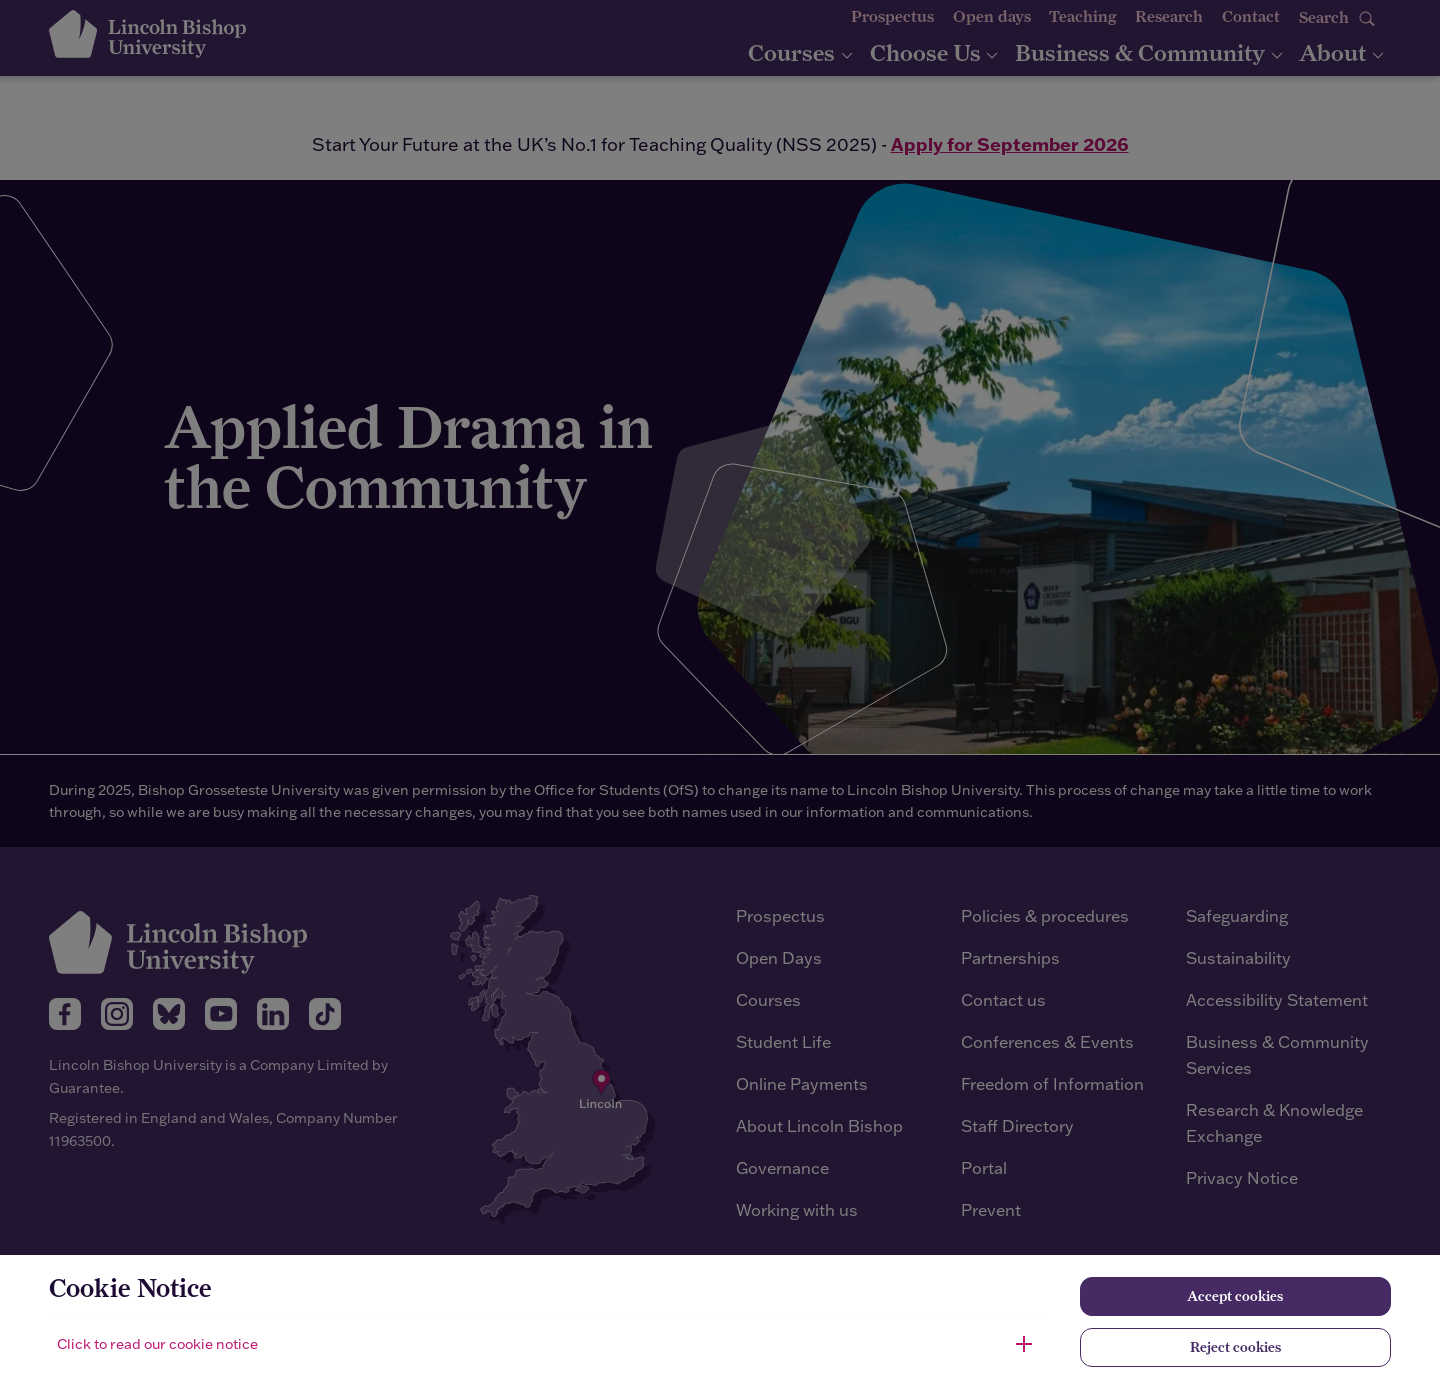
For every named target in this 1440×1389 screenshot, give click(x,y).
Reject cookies (1235, 1347)
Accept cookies (1235, 1296)
